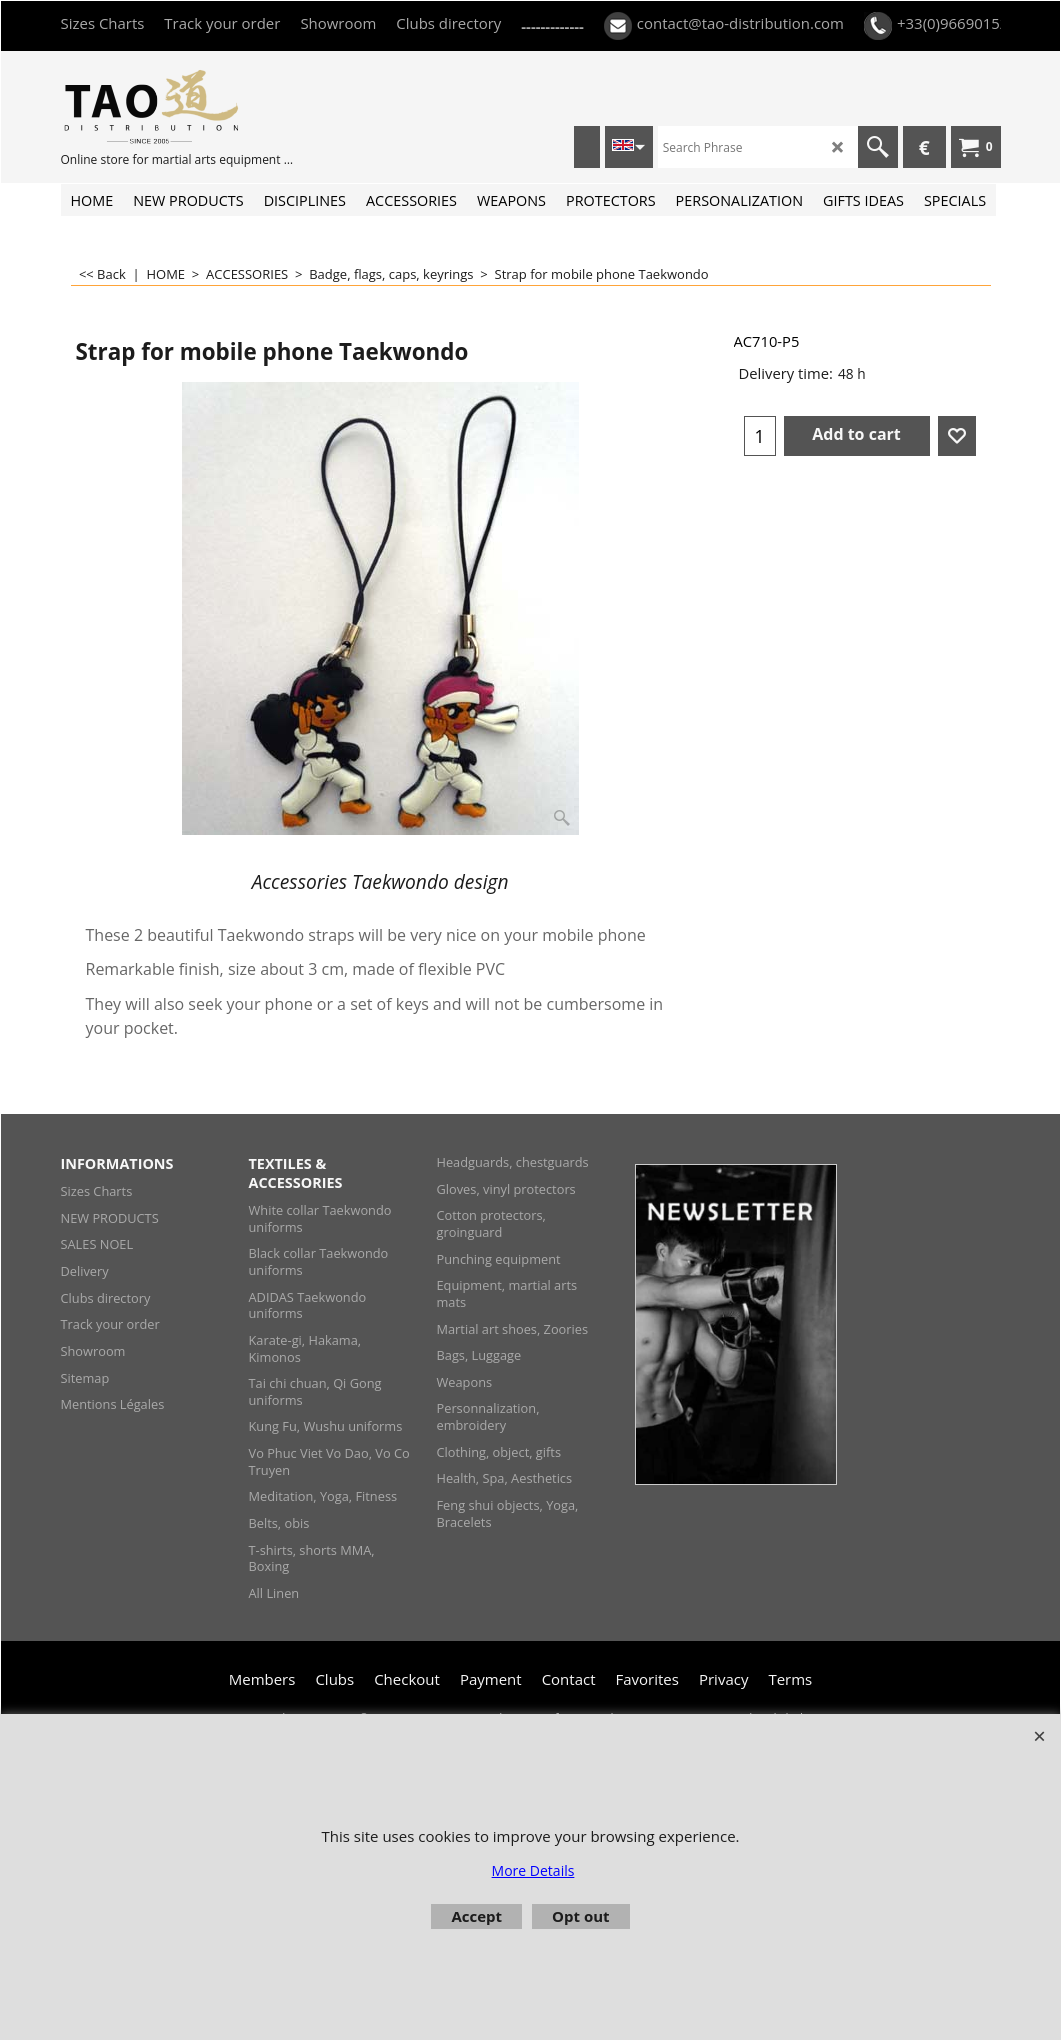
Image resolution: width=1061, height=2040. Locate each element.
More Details (533, 1870)
